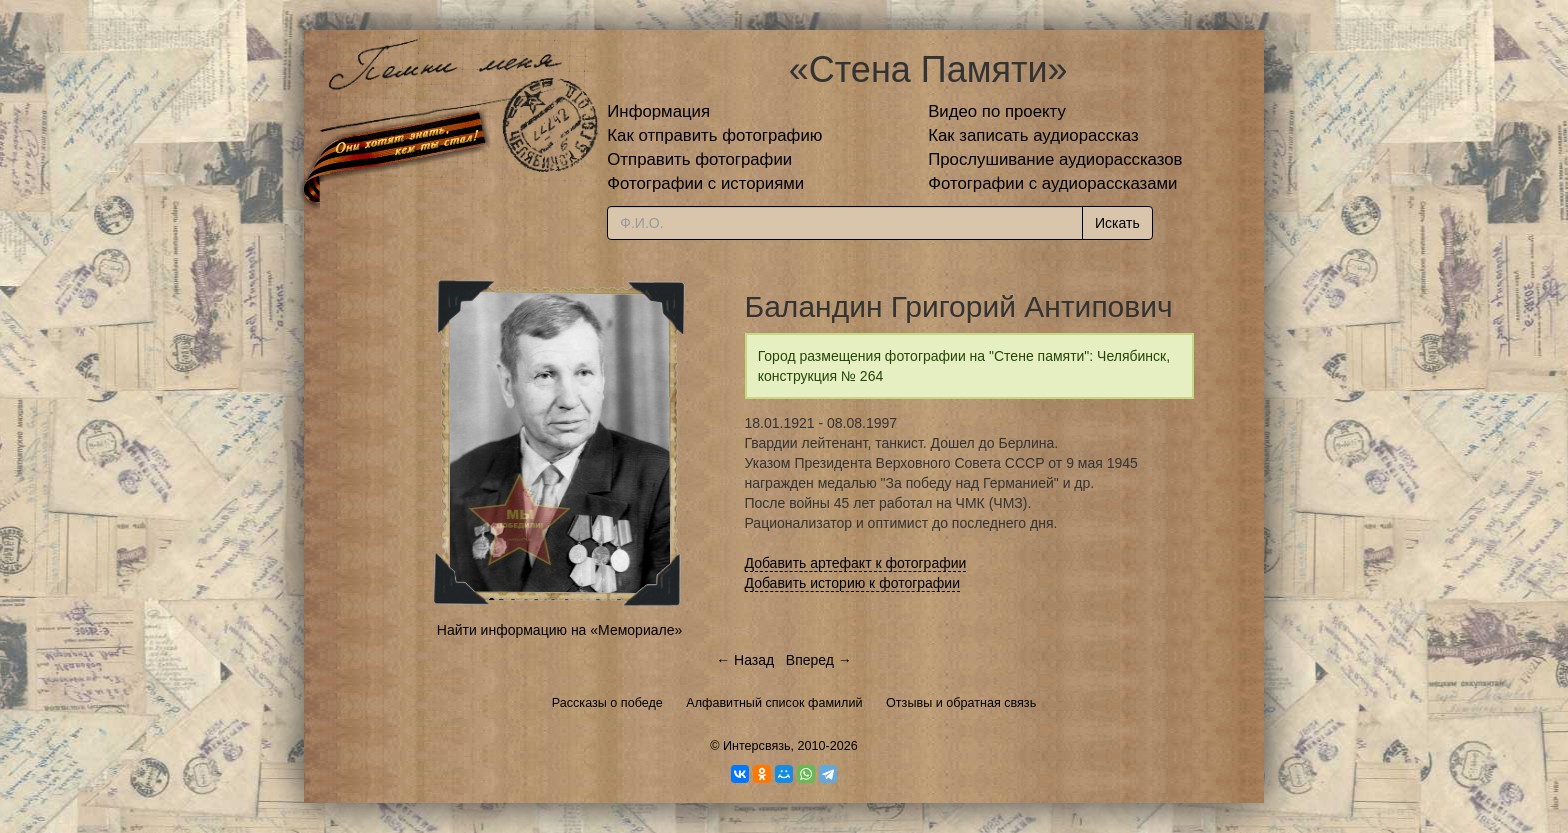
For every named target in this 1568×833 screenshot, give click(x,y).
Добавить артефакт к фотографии (856, 563)
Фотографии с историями (705, 183)
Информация (658, 111)
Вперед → (819, 660)
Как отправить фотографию (714, 135)
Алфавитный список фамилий (774, 703)
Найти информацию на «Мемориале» (559, 630)
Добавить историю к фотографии (853, 583)
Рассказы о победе (607, 703)
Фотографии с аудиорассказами (1052, 183)
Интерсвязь (757, 746)
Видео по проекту (997, 111)
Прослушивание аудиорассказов (1055, 159)
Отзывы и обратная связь (961, 703)
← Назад (745, 660)
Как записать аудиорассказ (1033, 135)
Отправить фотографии (699, 159)
